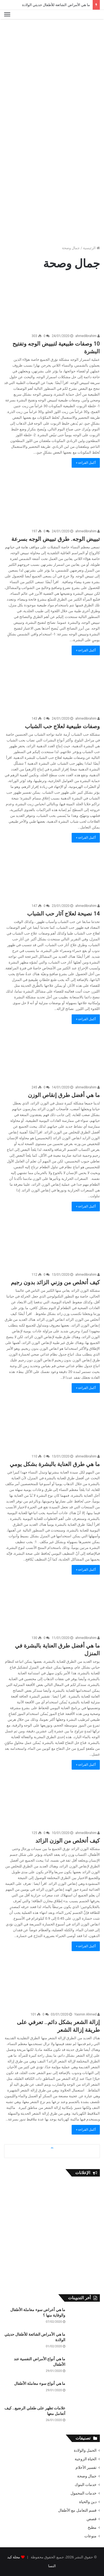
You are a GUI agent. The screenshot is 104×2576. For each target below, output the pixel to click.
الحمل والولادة (85, 2450)
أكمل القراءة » (86, 463)
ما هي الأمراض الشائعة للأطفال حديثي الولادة (56, 5)
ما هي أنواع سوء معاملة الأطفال (39, 2383)
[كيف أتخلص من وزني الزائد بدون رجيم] (52, 1242)
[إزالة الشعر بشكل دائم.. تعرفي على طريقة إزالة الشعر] (52, 1982)
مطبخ (92, 2527)
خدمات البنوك (86, 2484)
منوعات (90, 2536)
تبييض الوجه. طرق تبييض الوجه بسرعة (55, 539)
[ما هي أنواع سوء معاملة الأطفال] (84, 2391)
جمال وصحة (87, 2476)
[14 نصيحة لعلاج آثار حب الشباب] (52, 873)
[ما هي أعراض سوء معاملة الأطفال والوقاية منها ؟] (84, 2317)
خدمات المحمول (84, 2493)
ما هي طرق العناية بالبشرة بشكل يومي (55, 1464)
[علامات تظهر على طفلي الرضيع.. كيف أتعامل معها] (84, 2416)
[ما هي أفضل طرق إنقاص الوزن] (52, 1055)
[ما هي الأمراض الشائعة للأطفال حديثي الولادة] (84, 2342)
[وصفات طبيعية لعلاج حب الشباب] (52, 686)
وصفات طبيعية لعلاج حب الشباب (62, 726)
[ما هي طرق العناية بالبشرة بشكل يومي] (52, 1424)
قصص (92, 2519)
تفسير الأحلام (86, 2467)
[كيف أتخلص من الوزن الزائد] (52, 1800)
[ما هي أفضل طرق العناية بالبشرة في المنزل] (52, 1605)
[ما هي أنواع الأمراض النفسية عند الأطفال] (84, 2366)
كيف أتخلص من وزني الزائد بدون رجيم (55, 1282)
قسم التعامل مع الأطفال (77, 2510)
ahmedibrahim (87, 336)
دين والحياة (88, 2501)
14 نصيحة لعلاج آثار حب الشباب (63, 913)
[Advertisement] (52, 76)
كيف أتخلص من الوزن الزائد (67, 1840)
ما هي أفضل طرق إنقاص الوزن (64, 1095)
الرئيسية (91, 248)
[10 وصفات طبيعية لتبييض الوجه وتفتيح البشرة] (52, 303)
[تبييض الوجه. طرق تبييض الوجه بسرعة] (52, 498)
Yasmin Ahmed (87, 2014)
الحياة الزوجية (86, 2459)
